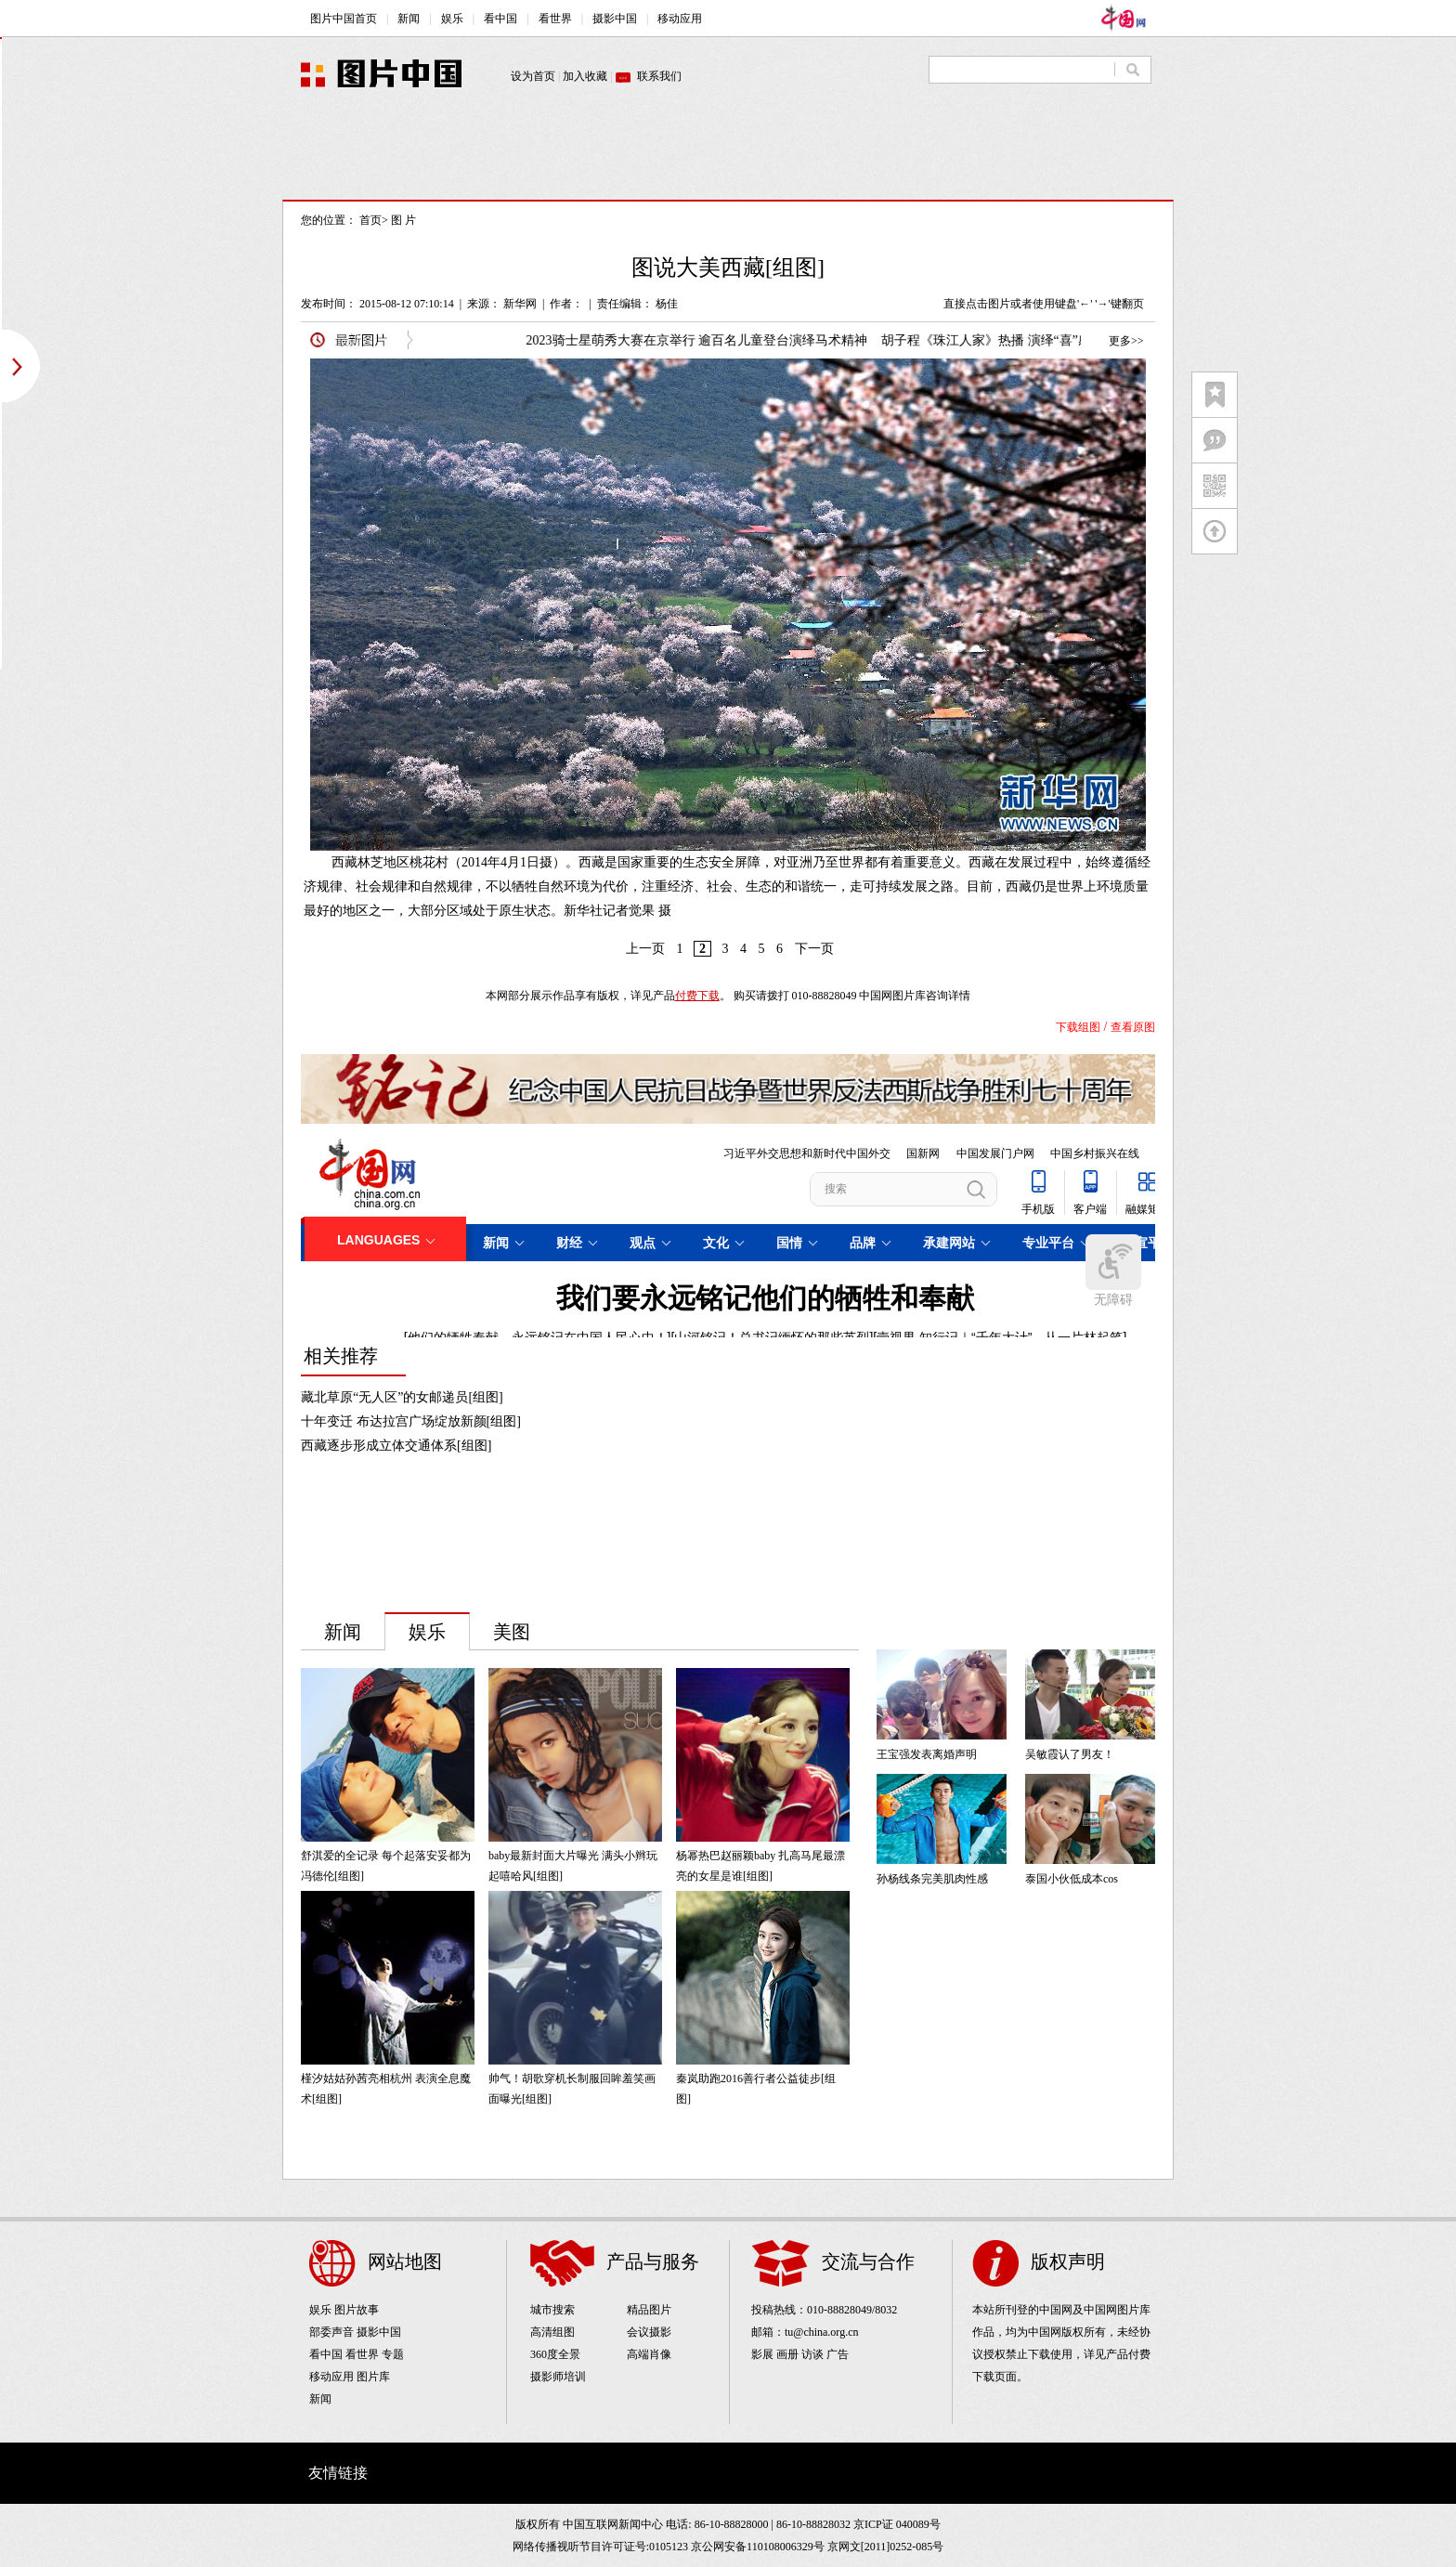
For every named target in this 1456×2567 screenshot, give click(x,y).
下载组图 (1078, 1027)
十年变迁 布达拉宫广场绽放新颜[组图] (411, 1421)
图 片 (403, 220)
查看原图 (1133, 1027)
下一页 (814, 949)
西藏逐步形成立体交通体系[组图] (396, 1446)
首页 (370, 220)
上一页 (645, 949)
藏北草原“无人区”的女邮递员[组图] (402, 1397)
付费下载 (697, 995)
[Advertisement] (728, 158)
